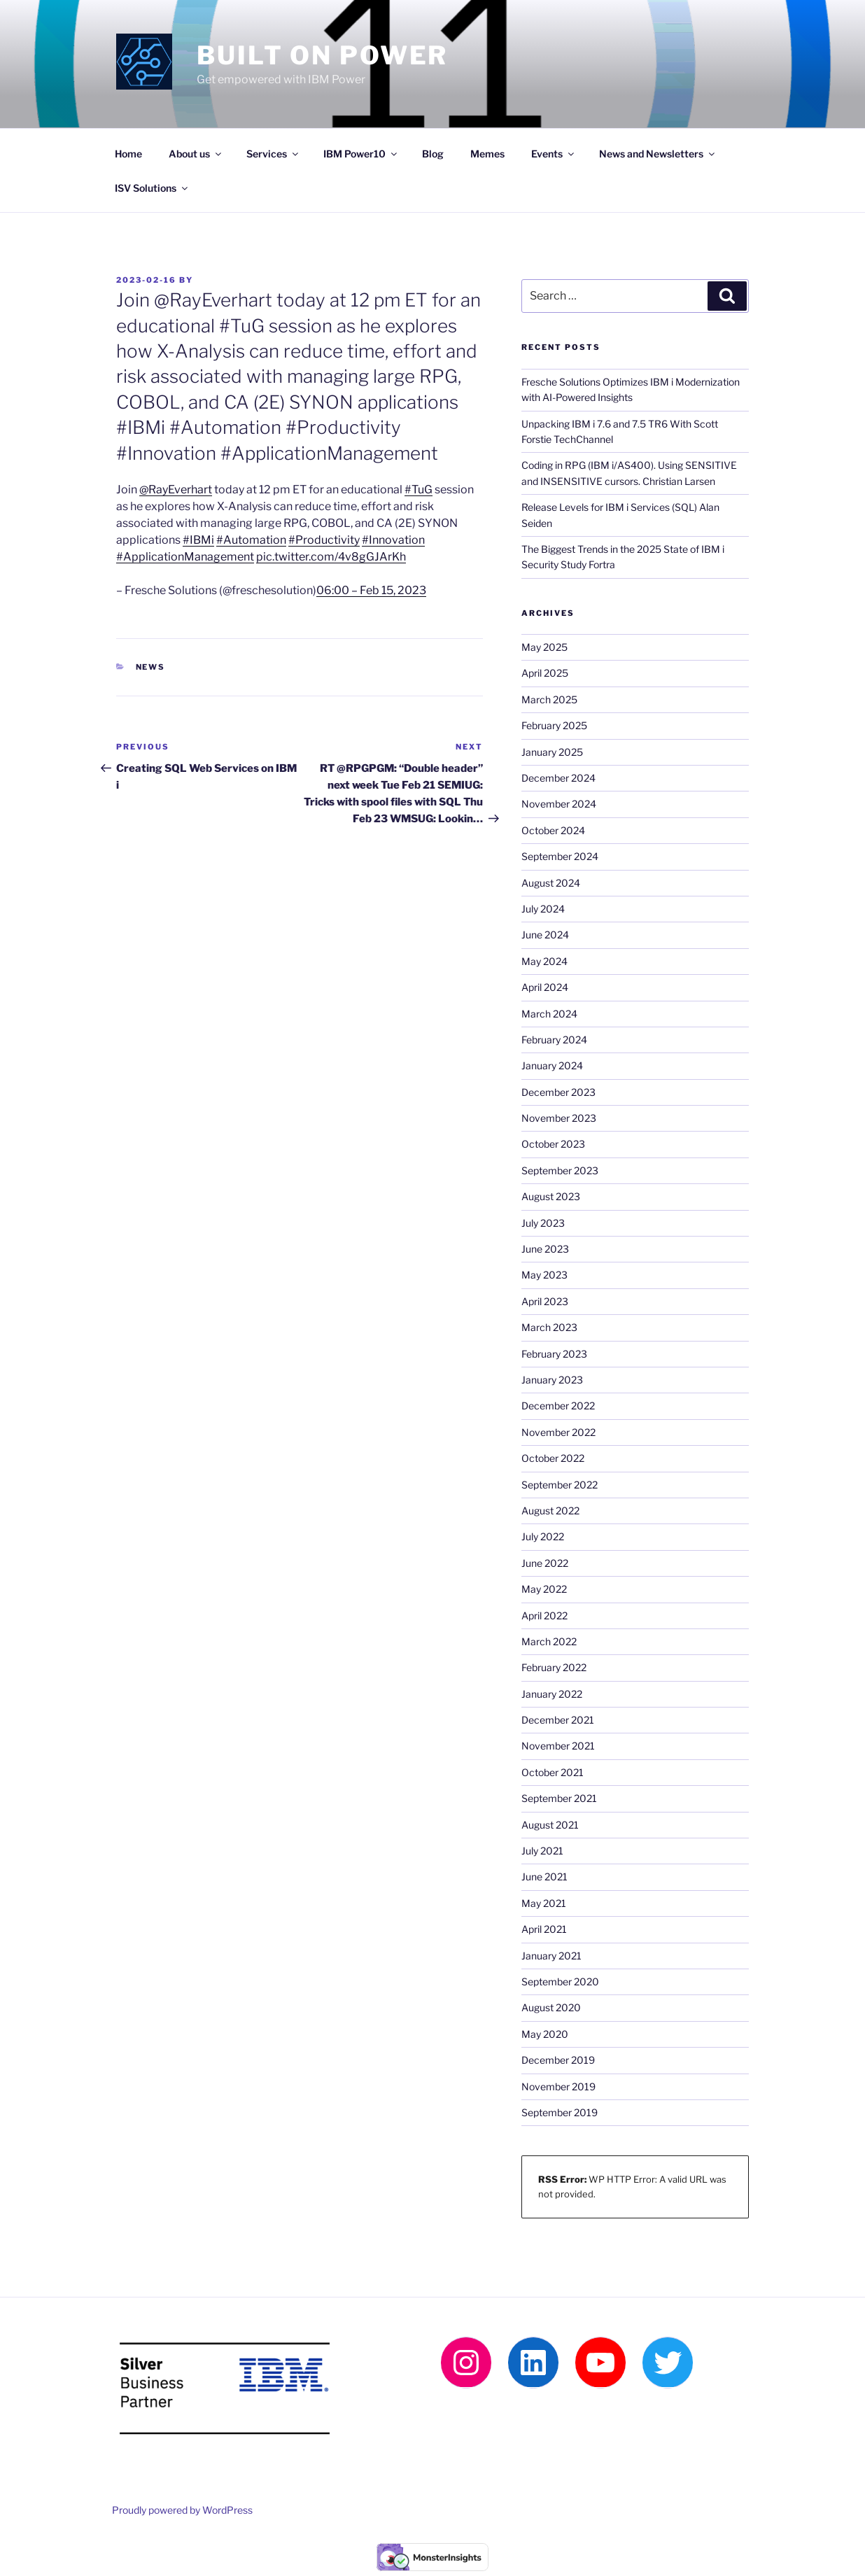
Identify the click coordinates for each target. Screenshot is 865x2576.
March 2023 (549, 1327)
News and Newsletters (658, 154)
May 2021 (543, 1903)
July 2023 (543, 1223)
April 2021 (544, 1929)
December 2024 (558, 778)
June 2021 (544, 1876)
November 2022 (558, 1432)
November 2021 (558, 1746)
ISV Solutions (152, 188)
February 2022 (553, 1667)
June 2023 (545, 1249)
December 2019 (558, 2060)
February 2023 (554, 1354)
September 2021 (559, 1798)
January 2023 (552, 1380)
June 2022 (544, 1563)
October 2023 (553, 1144)
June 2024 (545, 935)
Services (273, 154)
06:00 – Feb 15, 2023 (371, 590)
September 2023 (559, 1170)
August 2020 (551, 2007)
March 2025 (549, 699)
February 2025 (554, 725)
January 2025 (552, 752)
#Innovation (393, 540)
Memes (487, 154)
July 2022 (542, 1536)
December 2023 (558, 1092)
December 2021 (557, 1720)
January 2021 (551, 1956)
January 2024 (552, 1065)
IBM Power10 (361, 154)
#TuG (418, 489)
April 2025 (544, 673)
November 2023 (558, 1118)
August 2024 (550, 883)
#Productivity (324, 540)
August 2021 (550, 1825)
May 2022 (544, 1589)
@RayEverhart (175, 489)
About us (196, 154)
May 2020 (544, 2034)
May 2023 (544, 1275)
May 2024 (544, 961)
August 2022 (550, 1510)
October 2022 (552, 1458)
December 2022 (558, 1406)
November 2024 (558, 804)
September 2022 (559, 1485)
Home (128, 154)
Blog (433, 154)
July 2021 (542, 1851)
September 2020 (560, 1981)
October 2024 (553, 830)
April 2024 (544, 987)
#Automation (251, 540)
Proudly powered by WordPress (182, 2510)
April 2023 (544, 1301)
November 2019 (558, 2086)
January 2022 (551, 1694)
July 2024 (543, 909)
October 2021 (552, 1772)
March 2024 (549, 1014)
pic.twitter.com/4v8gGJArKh (331, 556)
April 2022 (544, 1615)
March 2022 (549, 1641)
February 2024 (554, 1040)
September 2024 (559, 856)
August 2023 (550, 1196)
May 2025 (544, 647)
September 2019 (559, 2112)
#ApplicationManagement (185, 556)
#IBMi (198, 540)
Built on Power (322, 55)
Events (553, 154)
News (151, 667)
